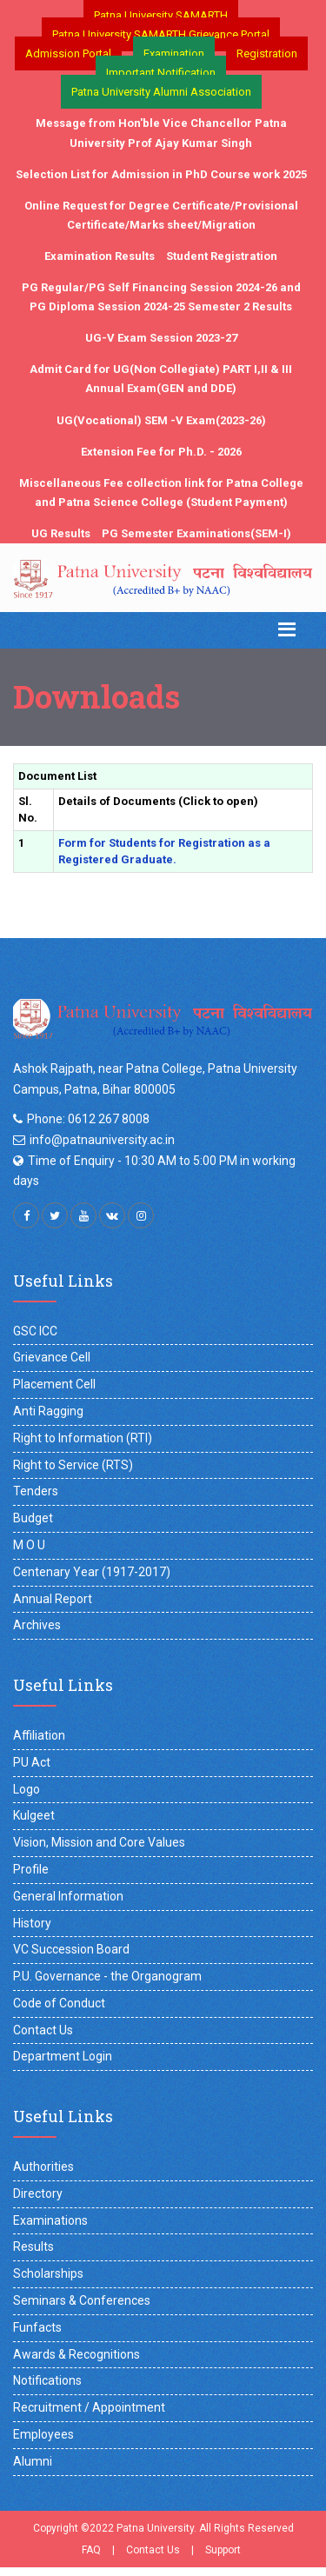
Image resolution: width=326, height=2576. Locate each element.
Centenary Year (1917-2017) (91, 1572)
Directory (38, 2193)
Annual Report (52, 1599)
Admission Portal (68, 53)
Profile (31, 1869)
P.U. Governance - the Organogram (107, 1976)
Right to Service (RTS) (73, 1465)
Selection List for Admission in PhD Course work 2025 (161, 174)
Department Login (62, 2056)
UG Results (60, 533)
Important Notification (161, 72)
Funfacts (37, 2327)
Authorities (43, 2166)
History (32, 1923)
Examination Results (99, 256)
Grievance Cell (51, 1357)
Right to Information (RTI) (82, 1438)
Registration (266, 53)
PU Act (31, 1762)
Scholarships (48, 2273)
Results (33, 2246)
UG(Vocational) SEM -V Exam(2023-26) (161, 420)
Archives (37, 1625)
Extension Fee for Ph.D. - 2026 (161, 451)
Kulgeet (34, 1815)
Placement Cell (54, 1384)
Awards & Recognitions (76, 2354)
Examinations (50, 2220)
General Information (68, 1896)
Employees (43, 2434)
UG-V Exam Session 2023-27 (161, 337)
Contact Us (43, 2030)
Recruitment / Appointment (89, 2407)
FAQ (91, 2550)
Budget (33, 1518)
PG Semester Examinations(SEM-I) (196, 533)
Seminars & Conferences (81, 2300)
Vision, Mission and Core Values (99, 1842)
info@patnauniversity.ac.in (102, 1140)
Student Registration (221, 256)
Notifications (47, 2380)
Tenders (35, 1491)
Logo (26, 1789)
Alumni (32, 2461)
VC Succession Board (71, 1949)
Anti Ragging (48, 1411)
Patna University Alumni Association (161, 91)
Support (223, 2550)
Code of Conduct (59, 2003)
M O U (29, 1545)
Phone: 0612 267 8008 (88, 1119)
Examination (173, 53)
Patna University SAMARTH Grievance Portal (160, 34)
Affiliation (39, 1735)
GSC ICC (35, 1331)
